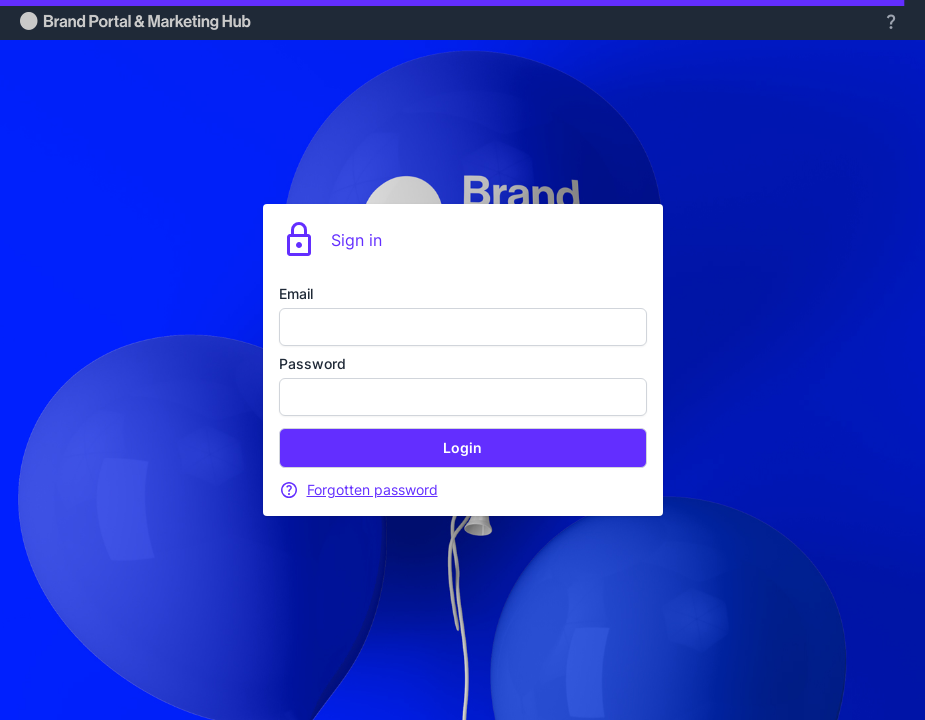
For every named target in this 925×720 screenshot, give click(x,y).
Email (296, 293)
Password (312, 363)
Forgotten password (372, 489)
